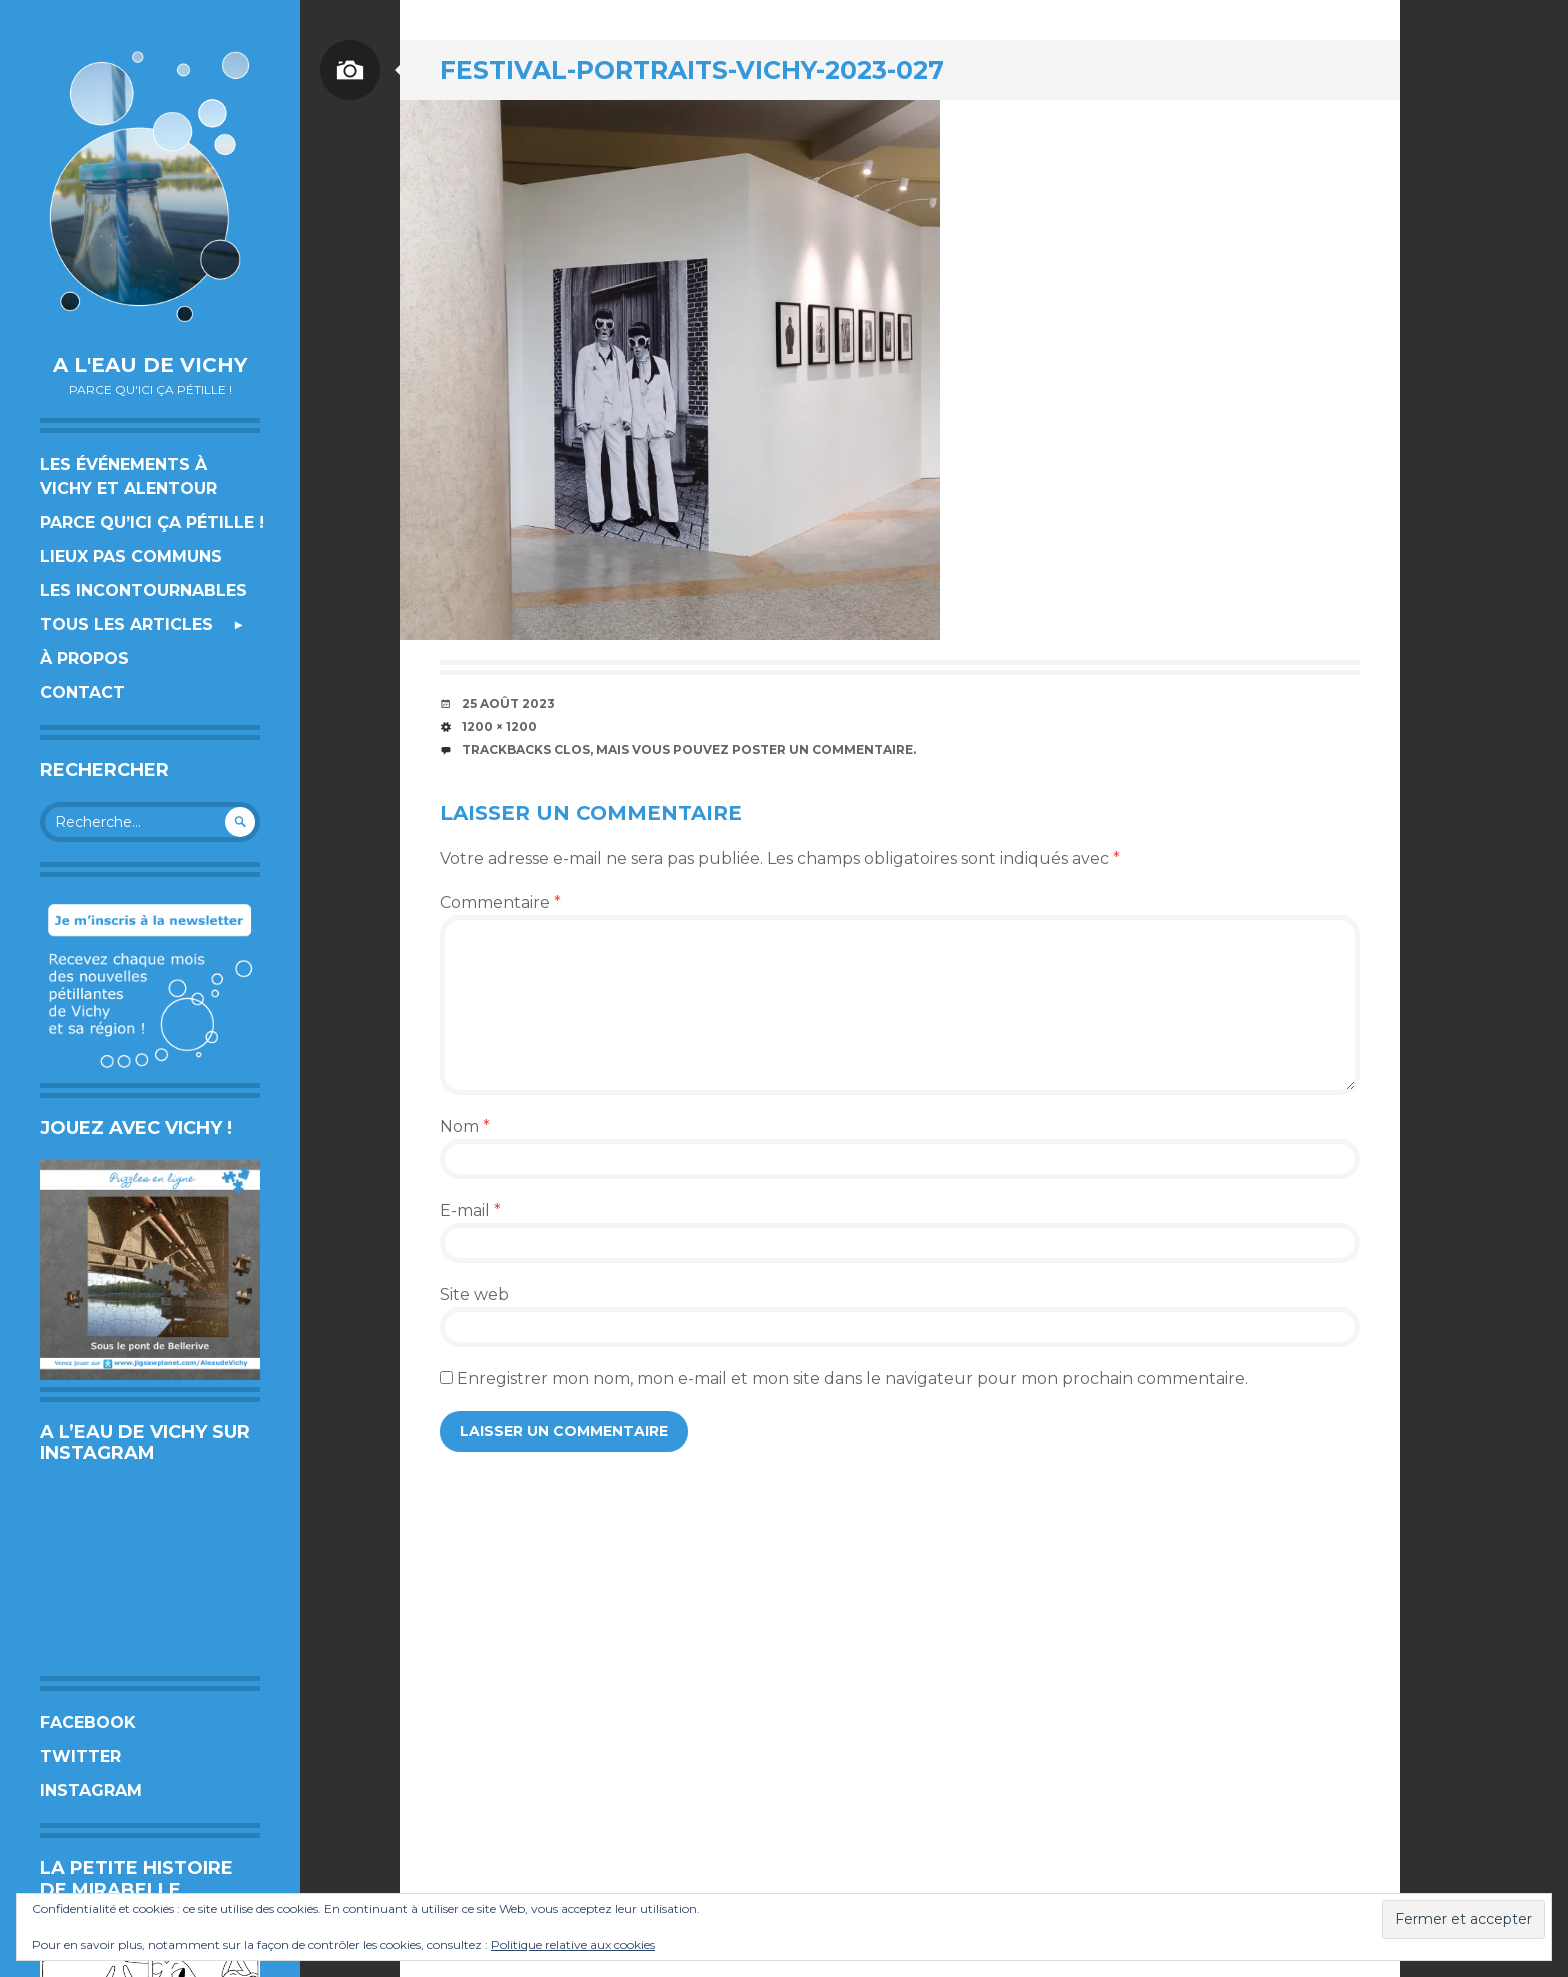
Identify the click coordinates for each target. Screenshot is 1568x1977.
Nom (465, 1126)
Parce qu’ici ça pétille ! (152, 522)
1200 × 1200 (499, 726)
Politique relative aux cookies (573, 1944)
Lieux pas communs (131, 556)
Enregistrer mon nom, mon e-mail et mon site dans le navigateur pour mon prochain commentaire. (852, 1378)
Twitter (80, 1756)
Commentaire (500, 902)
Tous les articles (126, 624)
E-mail (470, 1210)
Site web (474, 1294)
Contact (82, 692)
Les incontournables (143, 590)
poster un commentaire (822, 749)
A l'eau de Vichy (150, 365)
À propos (84, 658)
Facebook (88, 1722)
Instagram (91, 1790)
